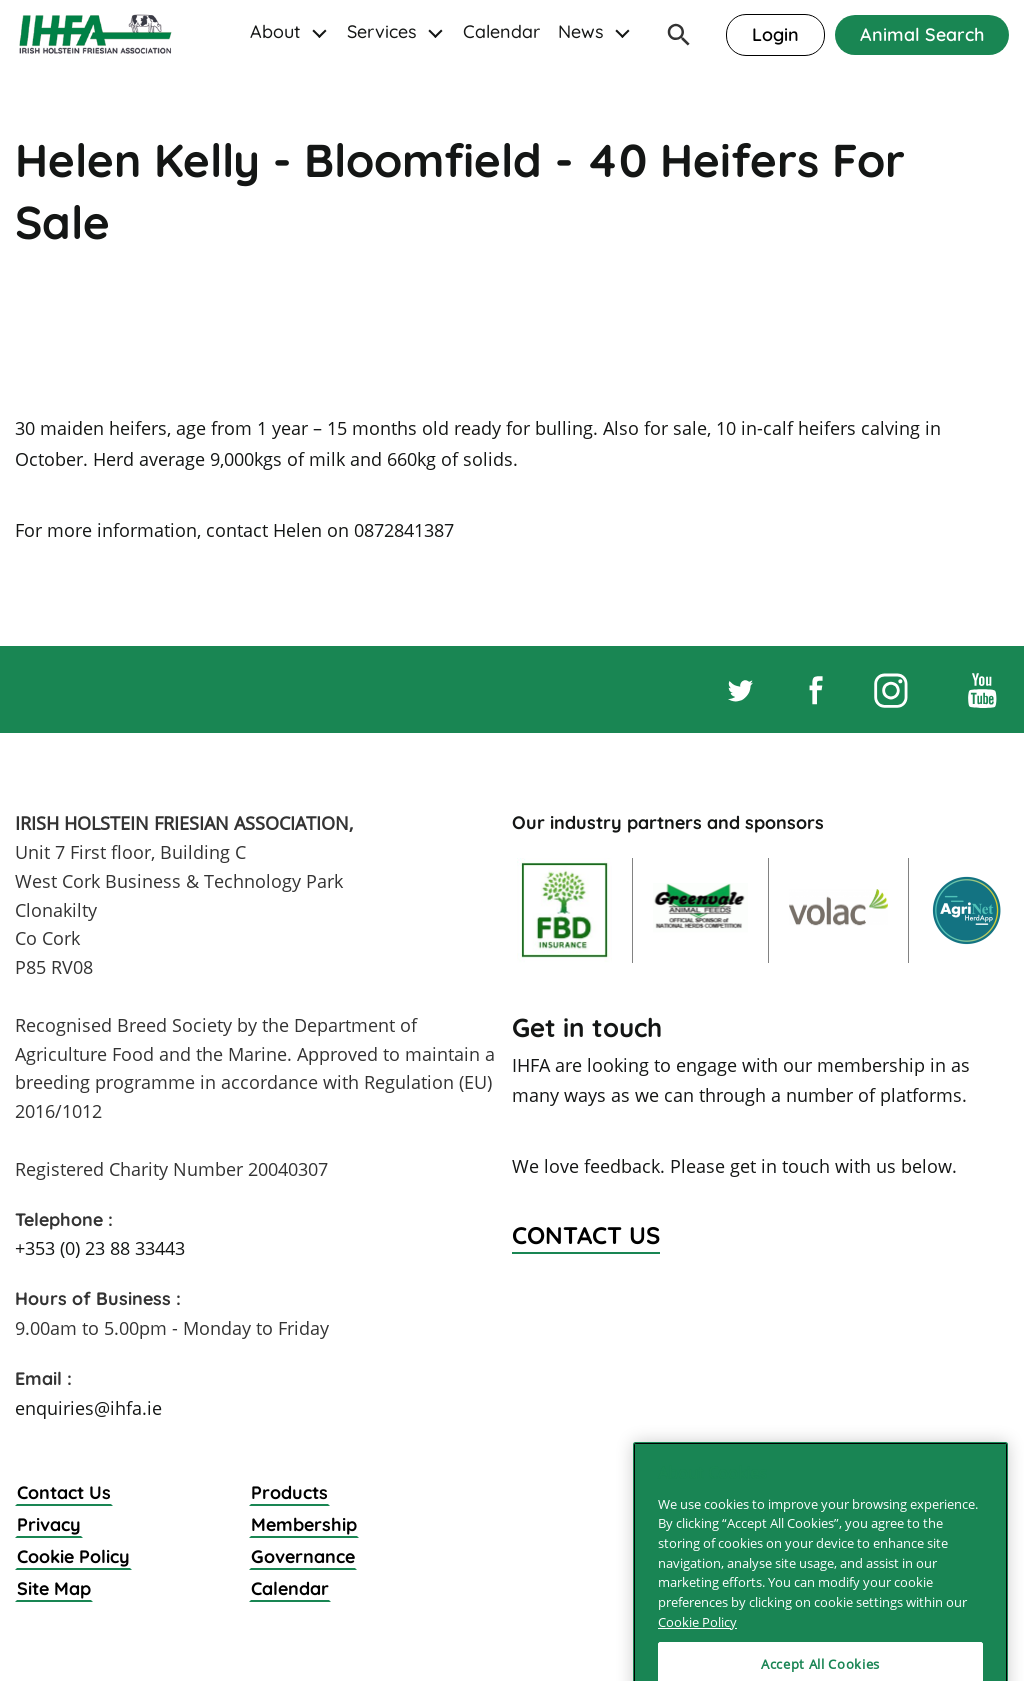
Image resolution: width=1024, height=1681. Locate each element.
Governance (303, 1556)
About (275, 31)
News (581, 31)
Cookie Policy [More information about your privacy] (697, 1659)
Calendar (501, 31)
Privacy (49, 1524)
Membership (304, 1524)
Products (289, 1492)
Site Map (54, 1588)
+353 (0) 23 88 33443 (100, 1248)
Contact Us (64, 1492)
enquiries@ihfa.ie (88, 1408)
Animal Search (922, 34)
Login (775, 34)
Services (382, 31)
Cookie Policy (73, 1556)
